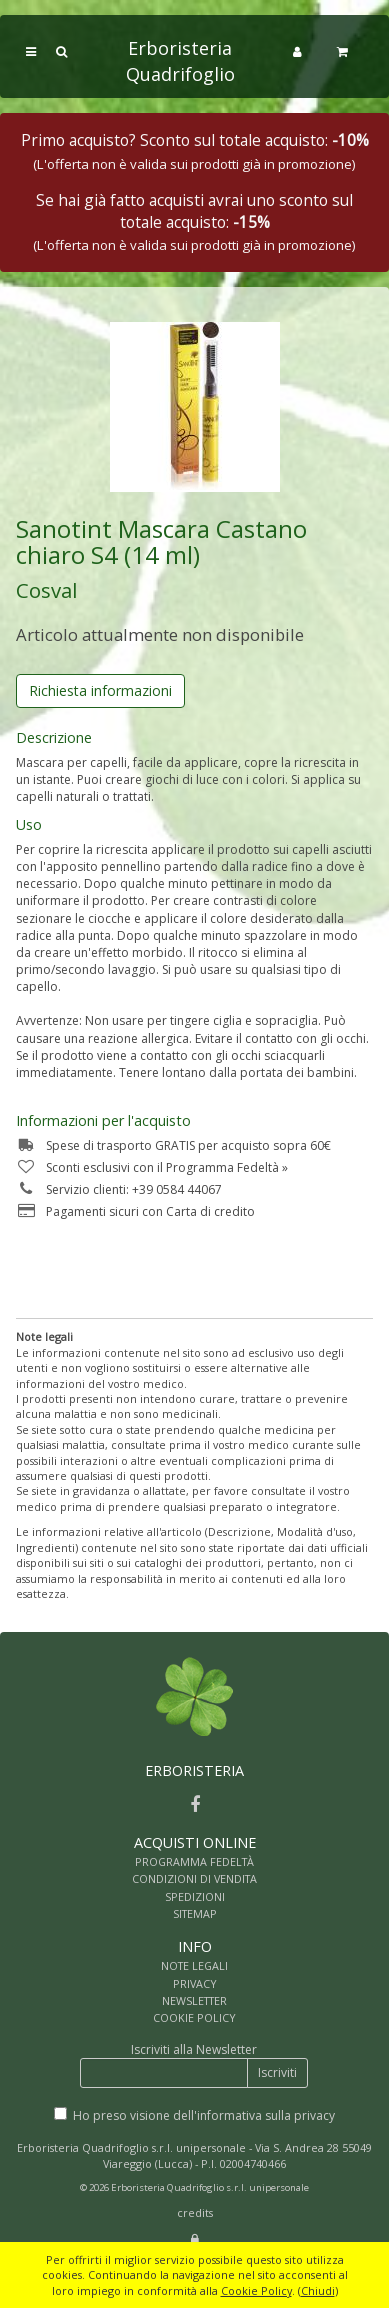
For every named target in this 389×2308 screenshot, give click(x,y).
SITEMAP (195, 1913)
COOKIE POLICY (194, 2017)
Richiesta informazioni (100, 690)
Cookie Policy (256, 2290)
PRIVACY (195, 1983)
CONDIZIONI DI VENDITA (194, 1878)
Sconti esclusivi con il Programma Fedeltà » (152, 1167)
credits (195, 2212)
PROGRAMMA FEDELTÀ (194, 1861)
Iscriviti (277, 2072)
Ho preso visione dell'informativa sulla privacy (204, 2115)
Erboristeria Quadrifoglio (180, 61)
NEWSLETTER (194, 2000)
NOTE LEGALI (194, 1965)
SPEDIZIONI (195, 1896)
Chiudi (318, 2290)
